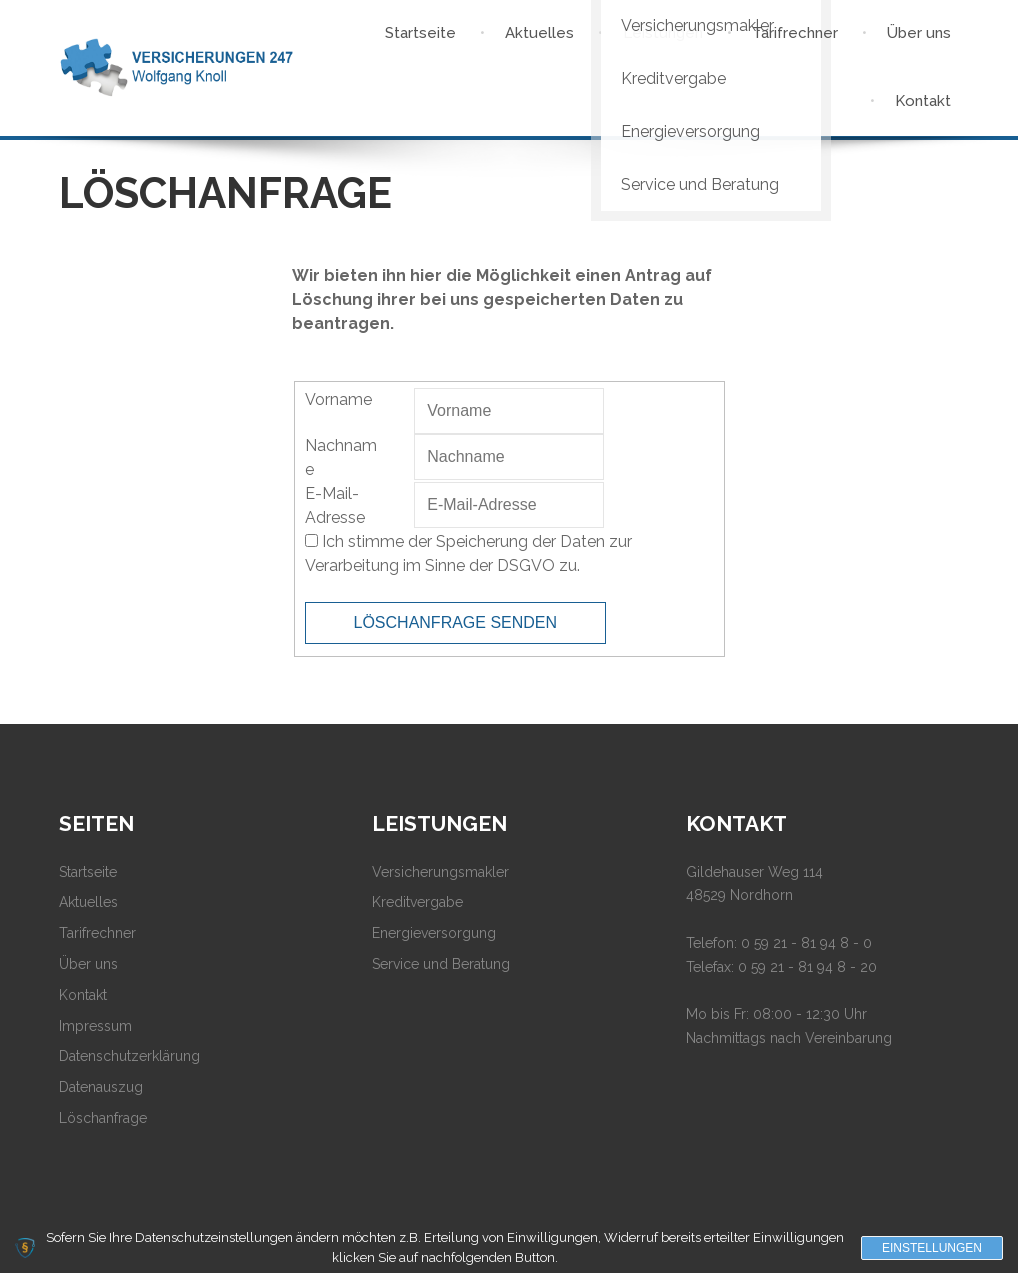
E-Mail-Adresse (335, 505)
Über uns (88, 964)
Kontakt (83, 995)
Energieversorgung (434, 933)
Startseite (88, 872)
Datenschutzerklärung (129, 1056)
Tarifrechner (97, 933)
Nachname (341, 457)
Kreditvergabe (417, 902)
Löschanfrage (103, 1118)
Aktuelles (88, 902)
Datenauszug (101, 1087)
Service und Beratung (441, 964)
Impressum (95, 1026)
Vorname (338, 399)
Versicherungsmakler (440, 872)
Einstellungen (932, 1248)
